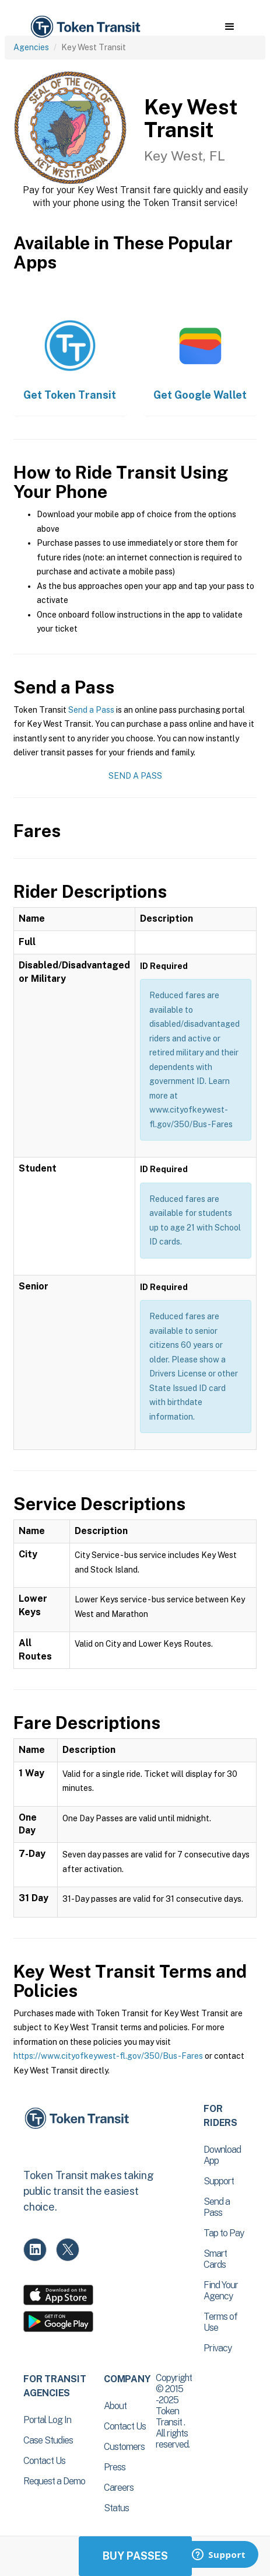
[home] (84, 27)
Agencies (31, 47)
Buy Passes (135, 2556)
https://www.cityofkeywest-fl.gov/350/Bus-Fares (108, 2056)
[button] (229, 26)
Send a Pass (91, 709)
